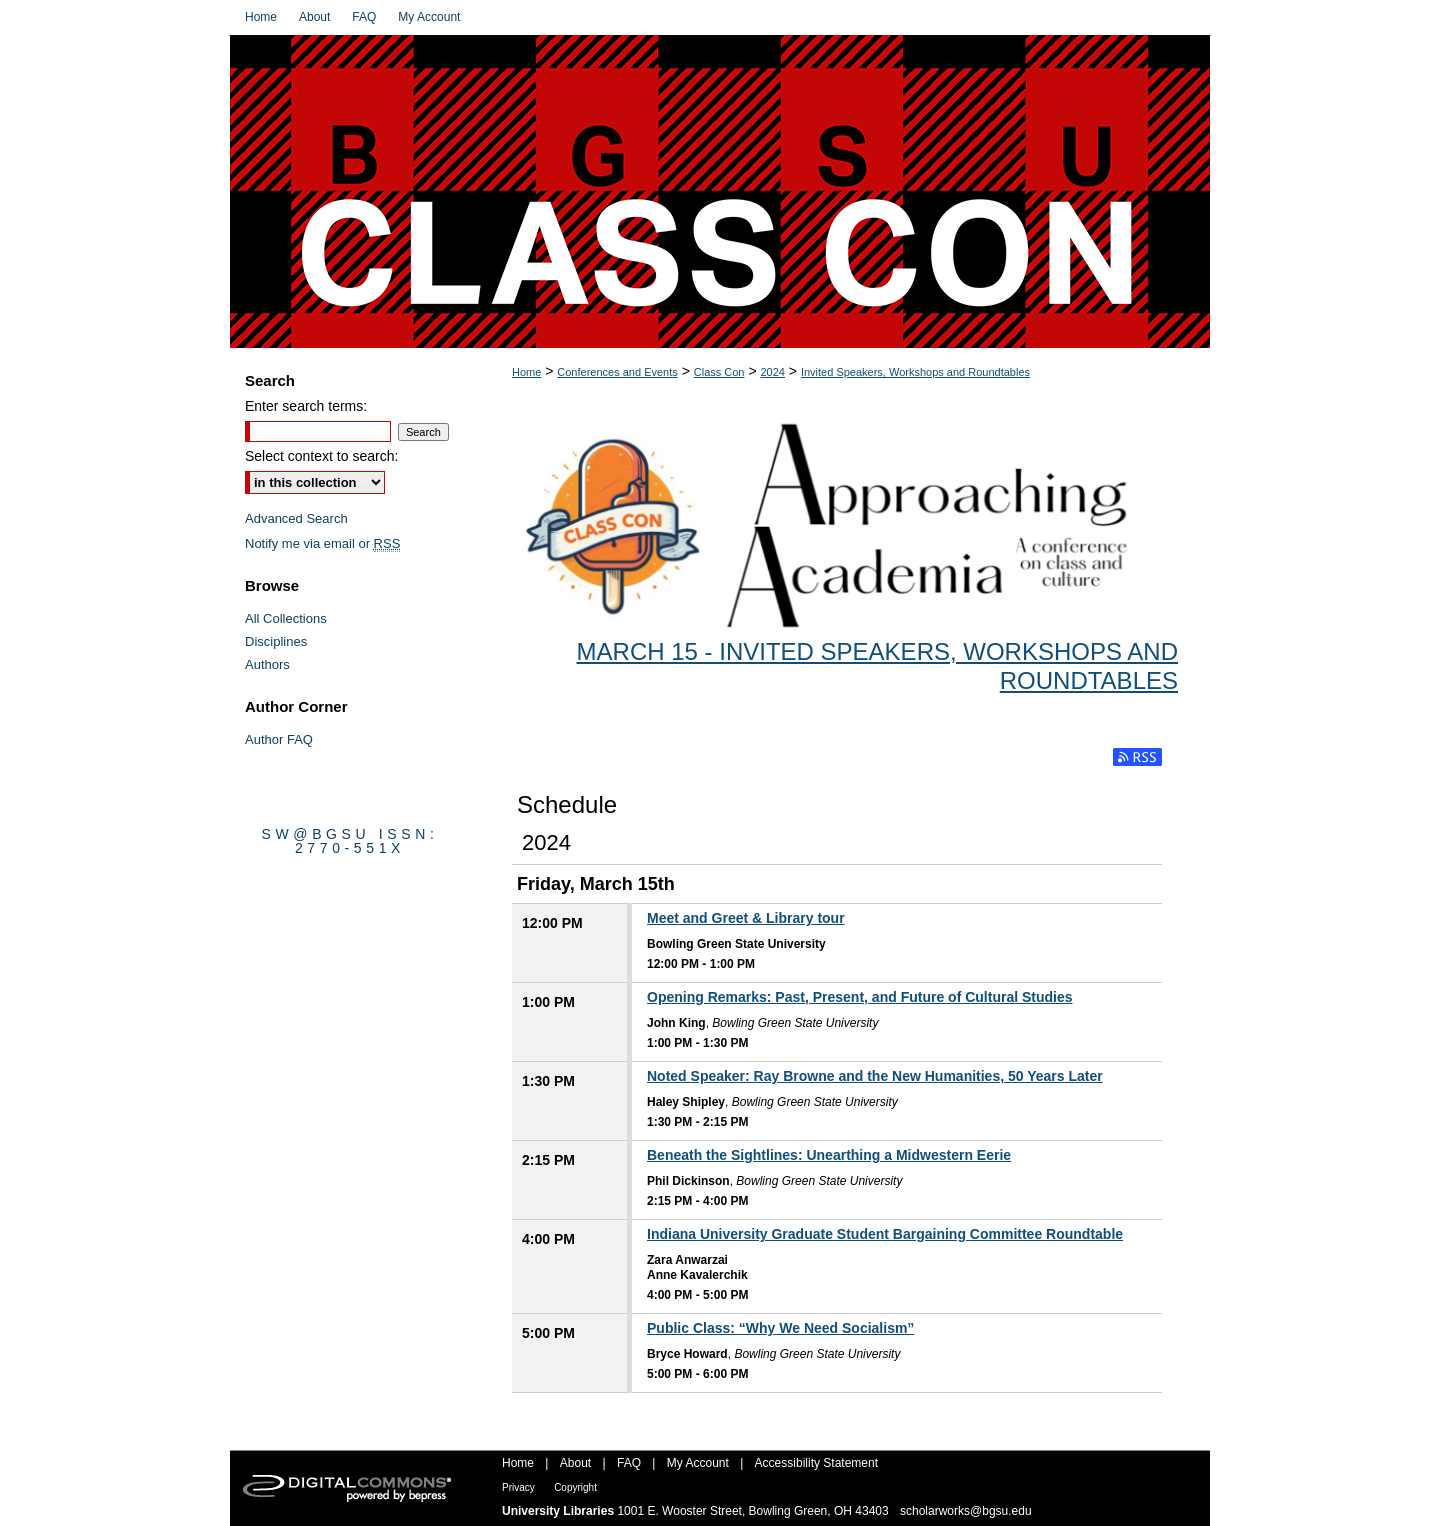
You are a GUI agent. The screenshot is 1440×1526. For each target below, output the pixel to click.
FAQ (629, 1463)
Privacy (518, 1487)
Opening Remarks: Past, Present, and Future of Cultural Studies (860, 997)
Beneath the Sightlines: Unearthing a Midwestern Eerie (829, 1155)
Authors (267, 664)
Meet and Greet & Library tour (746, 918)
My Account (698, 1463)
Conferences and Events (617, 372)
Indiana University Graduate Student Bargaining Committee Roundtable (885, 1234)
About (575, 1463)
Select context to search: (321, 456)
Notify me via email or (322, 543)
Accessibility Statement (816, 1463)
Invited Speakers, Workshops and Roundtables (915, 372)
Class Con (719, 372)
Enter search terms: (306, 406)
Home (526, 372)
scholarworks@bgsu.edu (966, 1511)
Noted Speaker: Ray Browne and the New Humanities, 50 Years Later (875, 1076)
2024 (772, 372)
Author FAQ (279, 739)
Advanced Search (296, 518)
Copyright (575, 1487)
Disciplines (276, 641)
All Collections (286, 618)
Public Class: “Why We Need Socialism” (780, 1328)
